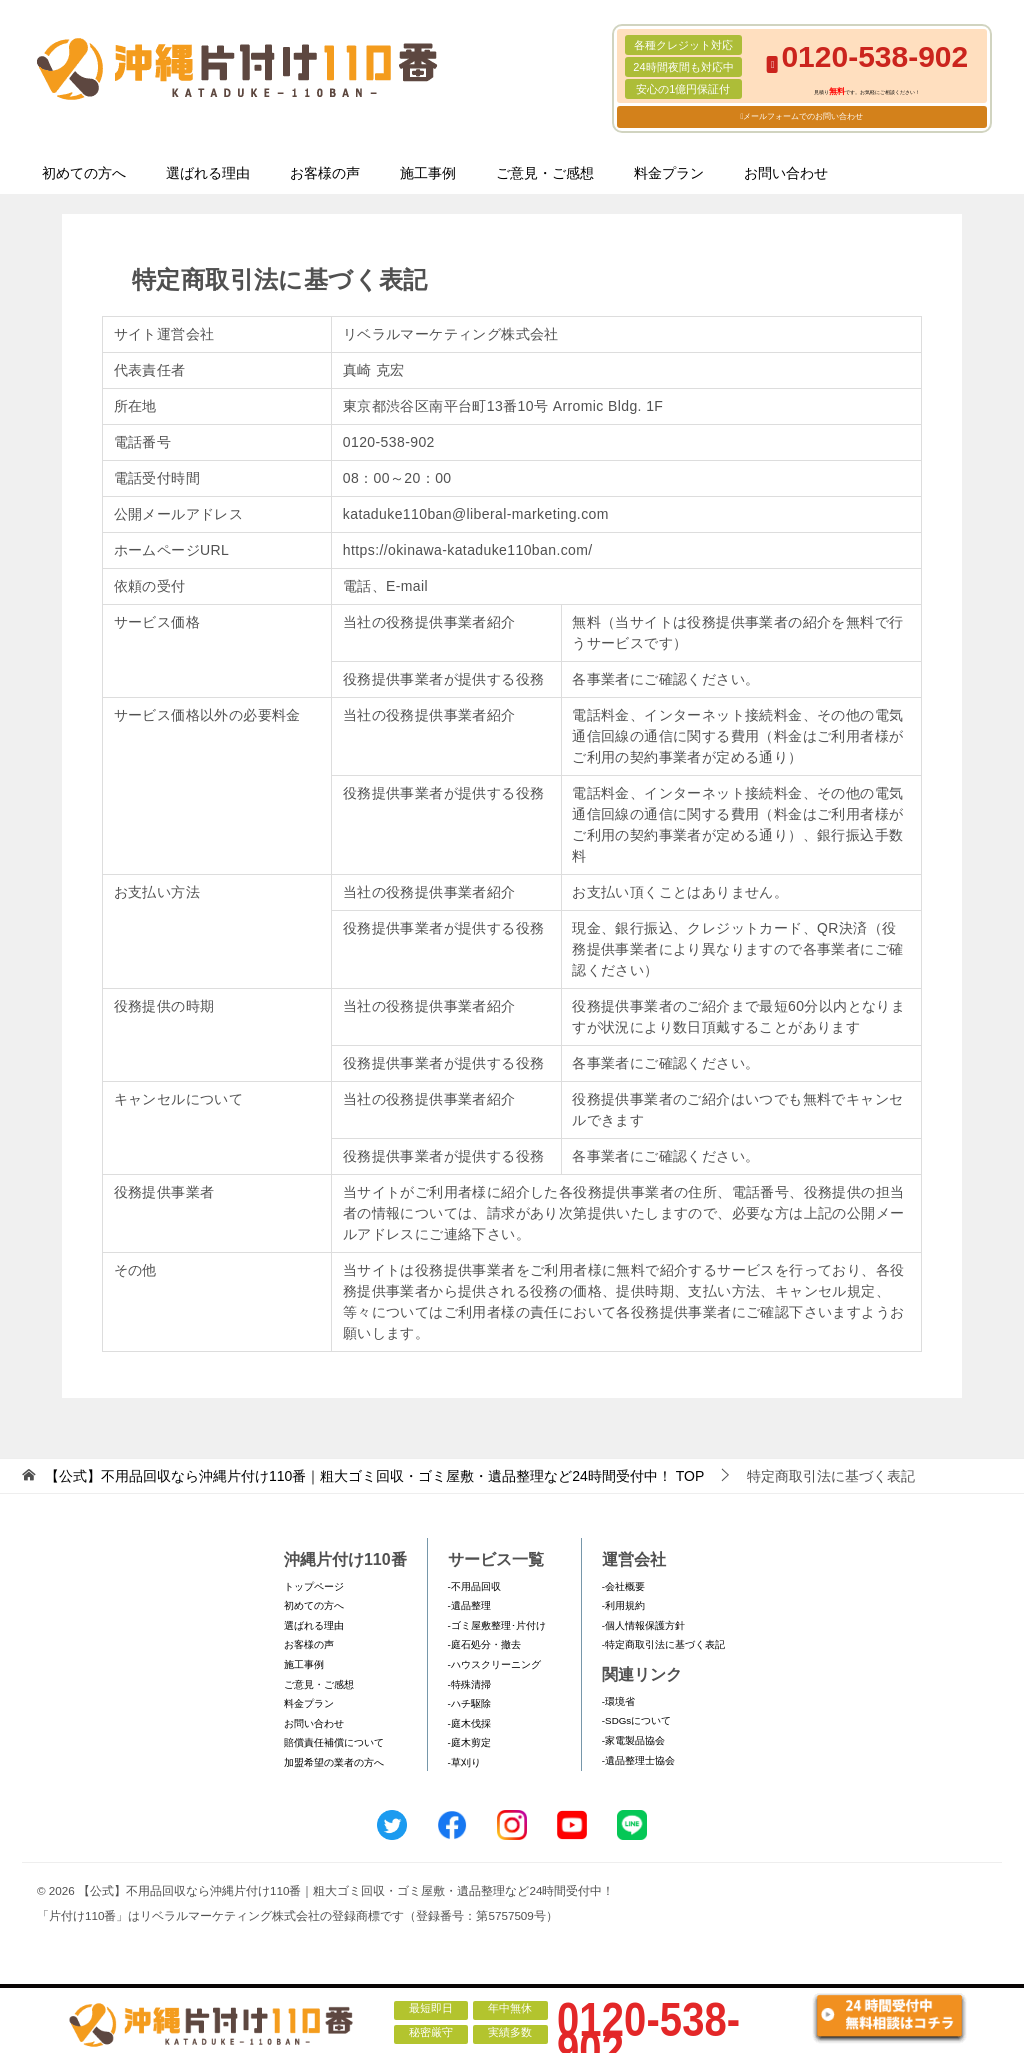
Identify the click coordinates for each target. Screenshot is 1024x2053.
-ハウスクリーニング (494, 1664)
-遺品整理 (469, 1605)
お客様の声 (325, 173)
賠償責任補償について (334, 1742)
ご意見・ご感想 (545, 173)
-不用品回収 (474, 1586)
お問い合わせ (786, 173)
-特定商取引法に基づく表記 (663, 1644)
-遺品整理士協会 (638, 1760)
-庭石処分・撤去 (484, 1644)
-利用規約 (623, 1605)
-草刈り (464, 1762)
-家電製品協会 (633, 1740)
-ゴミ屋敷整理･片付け (497, 1625)
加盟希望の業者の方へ (334, 1762)
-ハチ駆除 (469, 1703)
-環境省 (618, 1701)
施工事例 (428, 173)
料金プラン (669, 173)
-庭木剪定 (469, 1742)
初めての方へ (84, 173)
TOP (374, 1476)
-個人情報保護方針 (643, 1625)
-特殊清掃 (469, 1684)
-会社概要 (623, 1586)
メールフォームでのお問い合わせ (803, 116)
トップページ (314, 1586)
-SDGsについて (636, 1720)
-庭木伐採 (469, 1723)
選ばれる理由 (208, 173)
